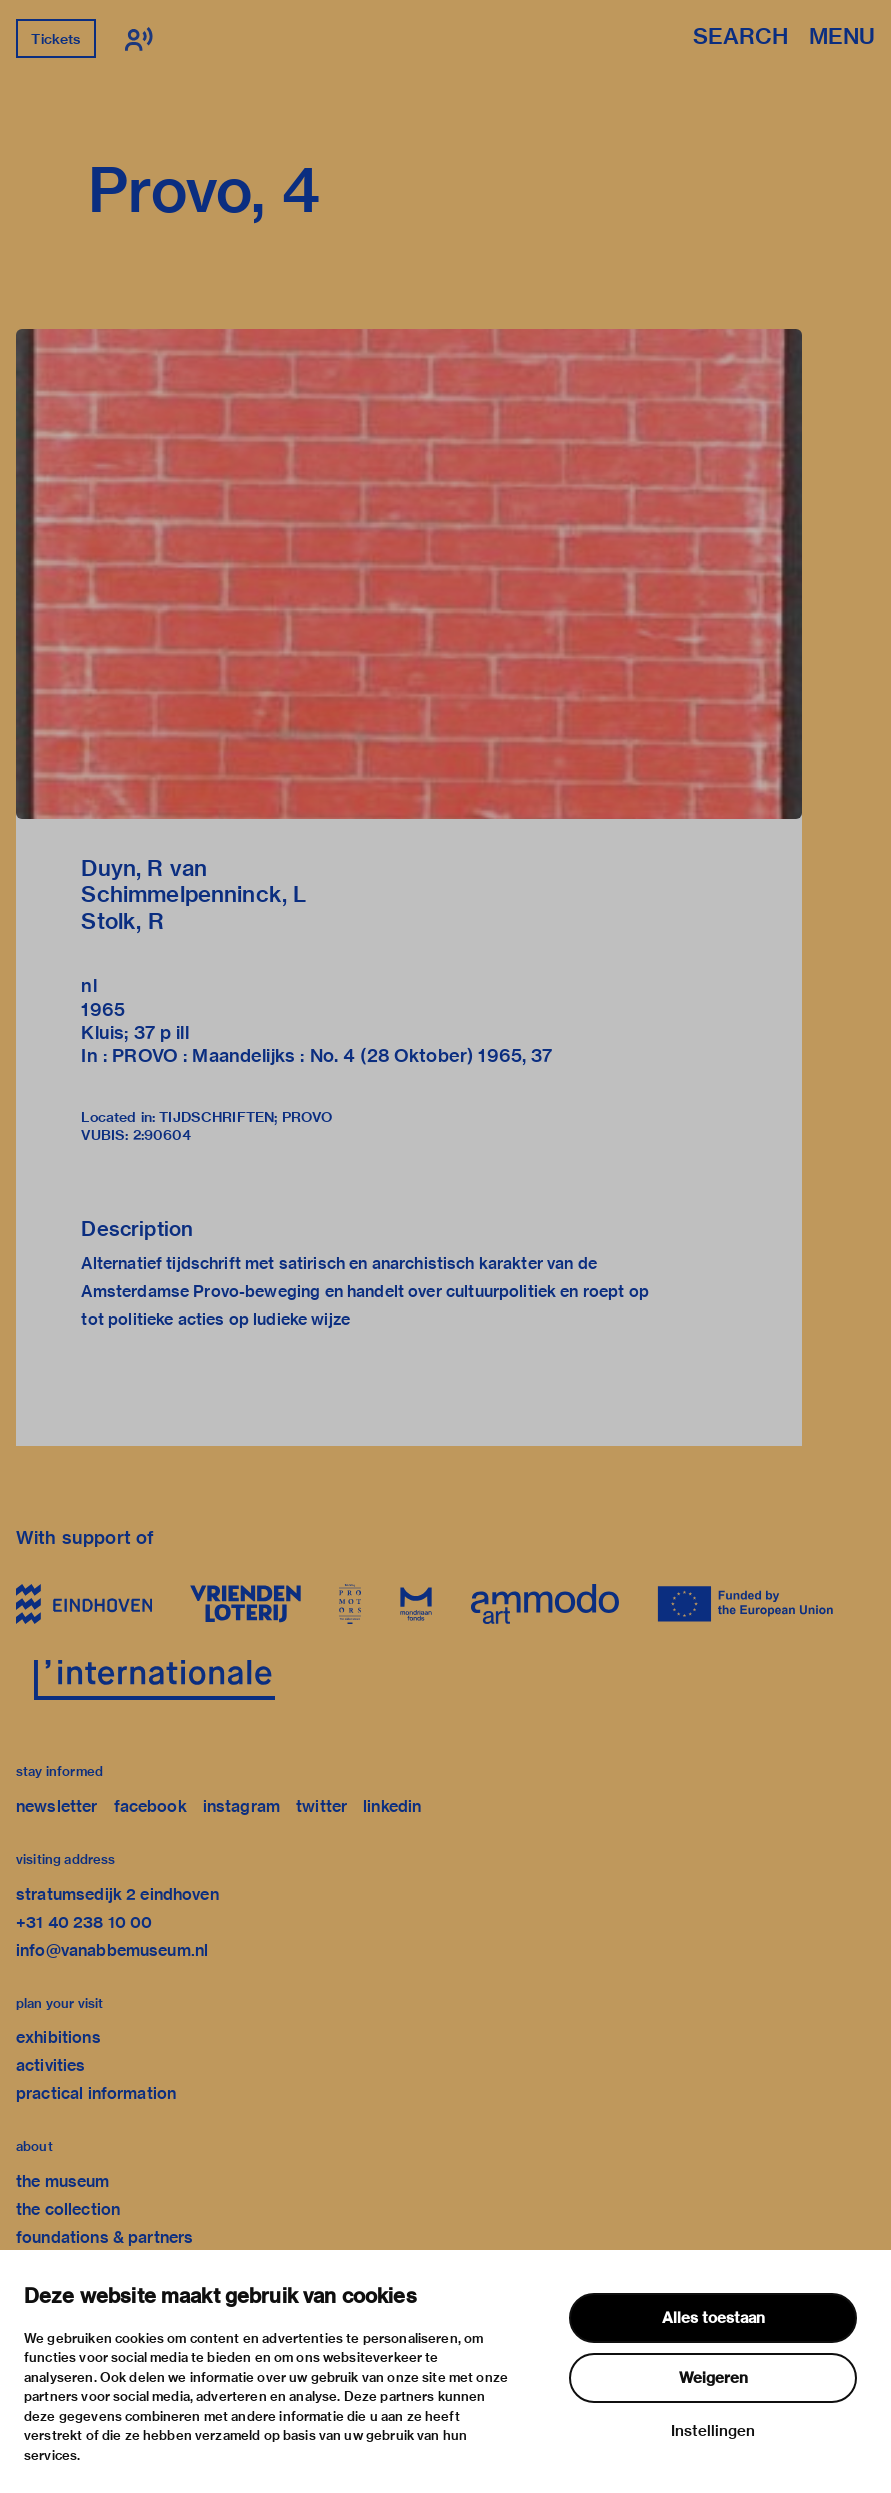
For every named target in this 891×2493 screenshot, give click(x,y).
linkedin (392, 1806)
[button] (409, 574)
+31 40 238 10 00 (84, 1922)
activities (51, 2065)
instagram (241, 1806)
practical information (96, 2093)
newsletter (57, 1806)
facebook (150, 1806)
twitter (321, 1806)
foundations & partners (104, 2237)
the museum (63, 2181)
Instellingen (713, 2431)
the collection (68, 2209)
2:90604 (162, 1135)
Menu (842, 37)
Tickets (55, 39)
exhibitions (58, 2037)
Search (740, 37)
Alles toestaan (713, 2318)
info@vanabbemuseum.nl (112, 1950)
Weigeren (713, 2378)
